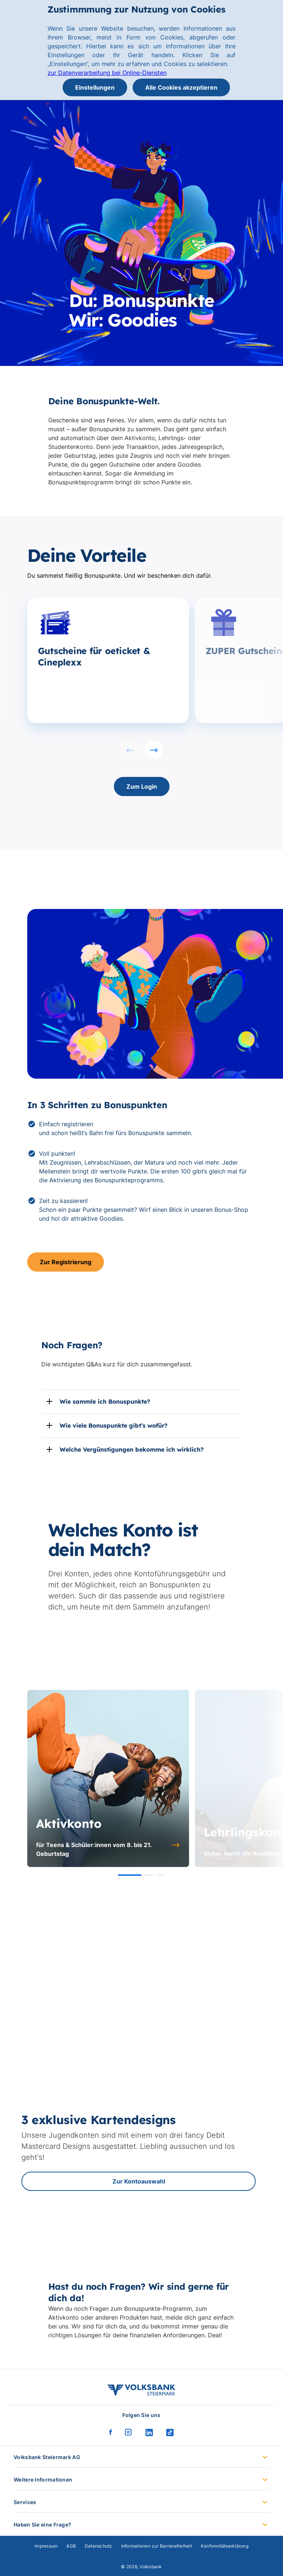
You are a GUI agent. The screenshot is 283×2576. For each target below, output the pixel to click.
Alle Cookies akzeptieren (181, 87)
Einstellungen (95, 87)
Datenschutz (98, 2546)
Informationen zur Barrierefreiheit (156, 2546)
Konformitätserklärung (224, 2546)
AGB (71, 2546)
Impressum (46, 2546)
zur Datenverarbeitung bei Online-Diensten (107, 72)
